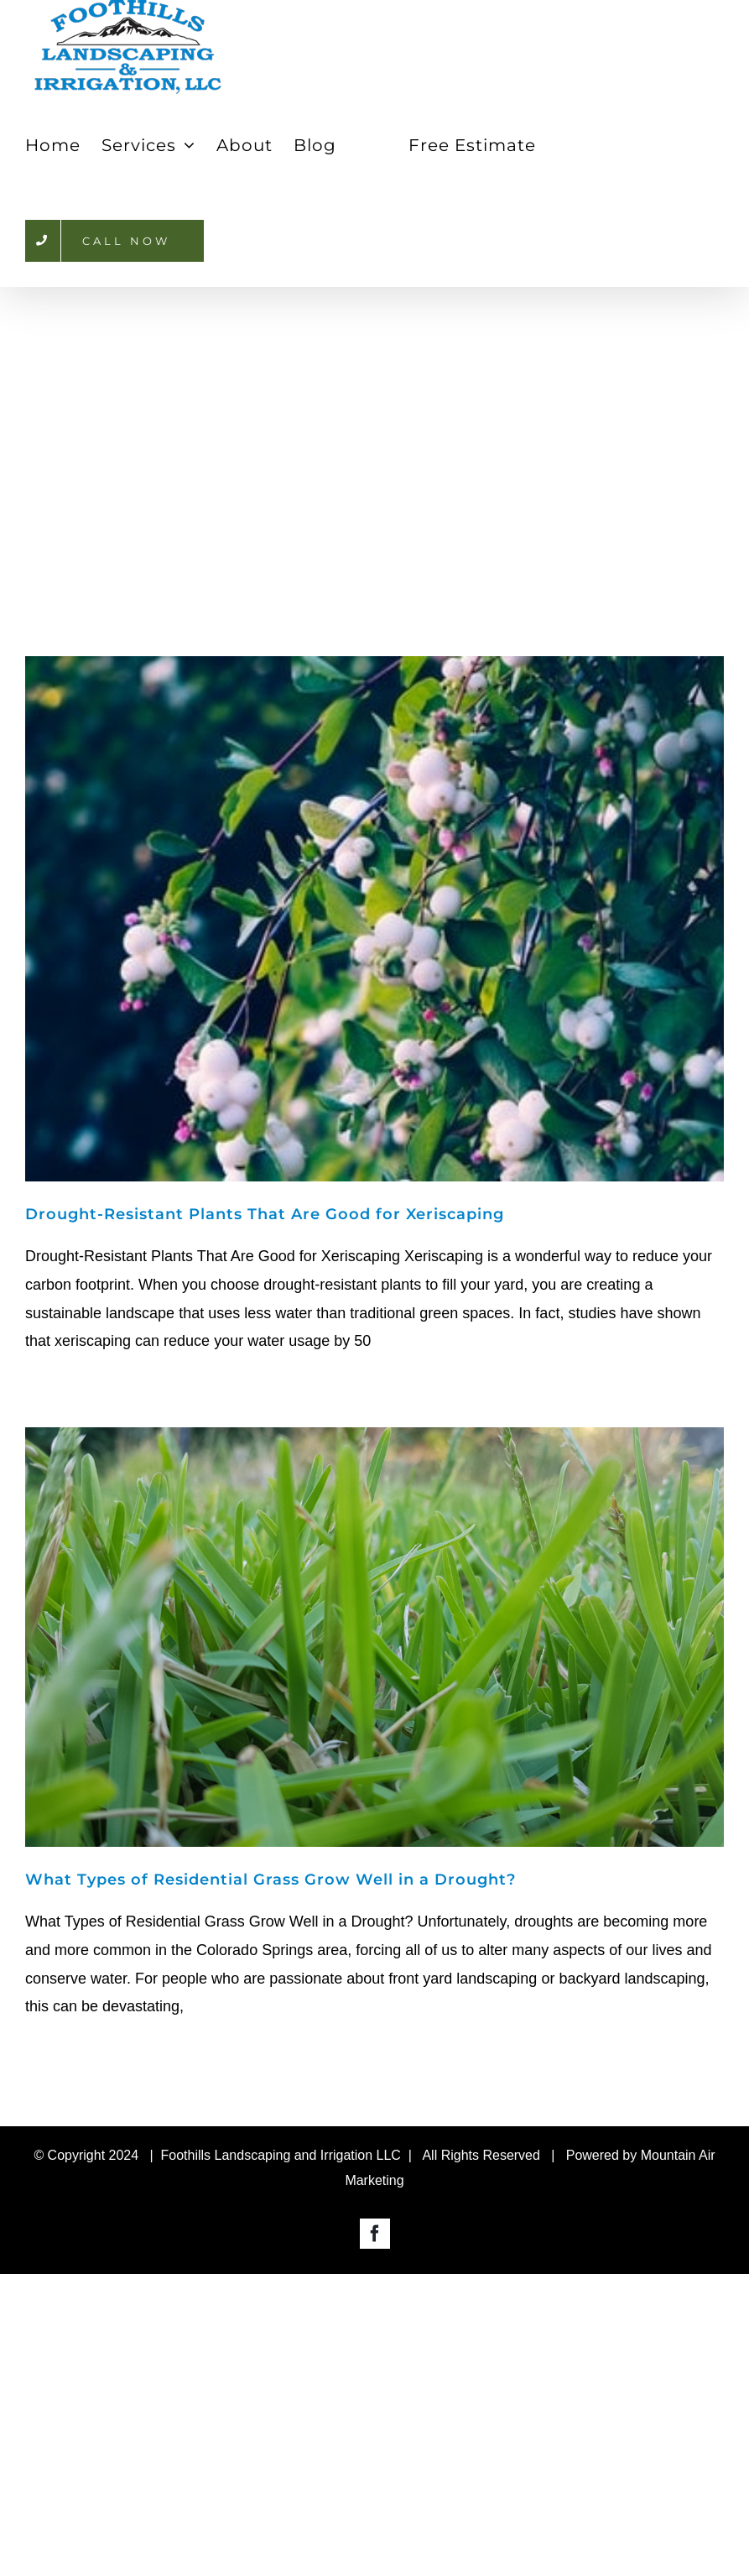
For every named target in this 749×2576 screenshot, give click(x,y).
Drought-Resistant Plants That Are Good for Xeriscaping (264, 1214)
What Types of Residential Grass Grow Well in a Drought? (270, 1879)
